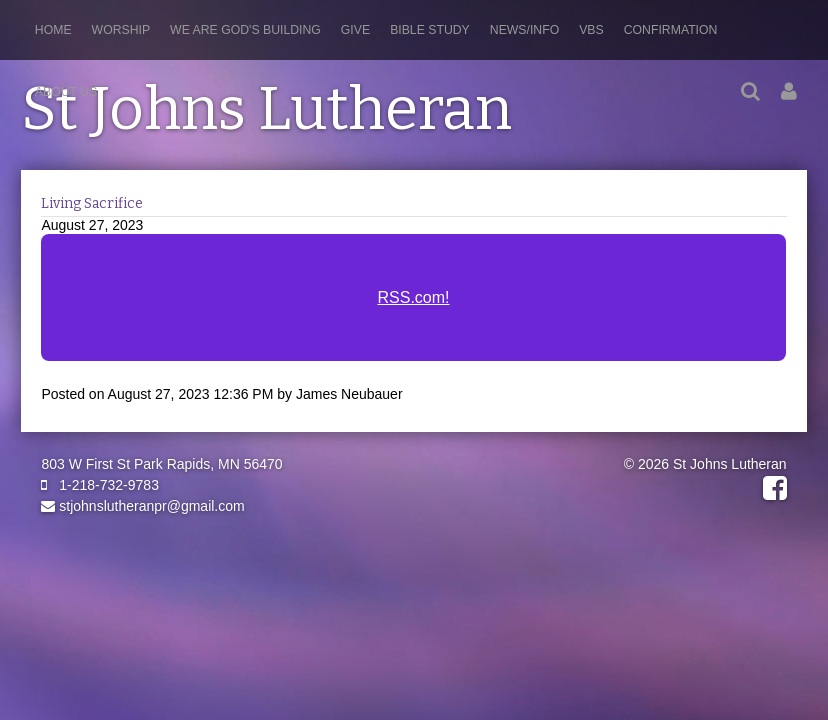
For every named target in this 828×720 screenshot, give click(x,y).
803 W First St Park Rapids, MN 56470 (161, 464)
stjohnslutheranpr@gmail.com (142, 506)
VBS (591, 30)
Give (355, 30)
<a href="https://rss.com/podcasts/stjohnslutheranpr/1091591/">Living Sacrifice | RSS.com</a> (413, 309)
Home (53, 30)
